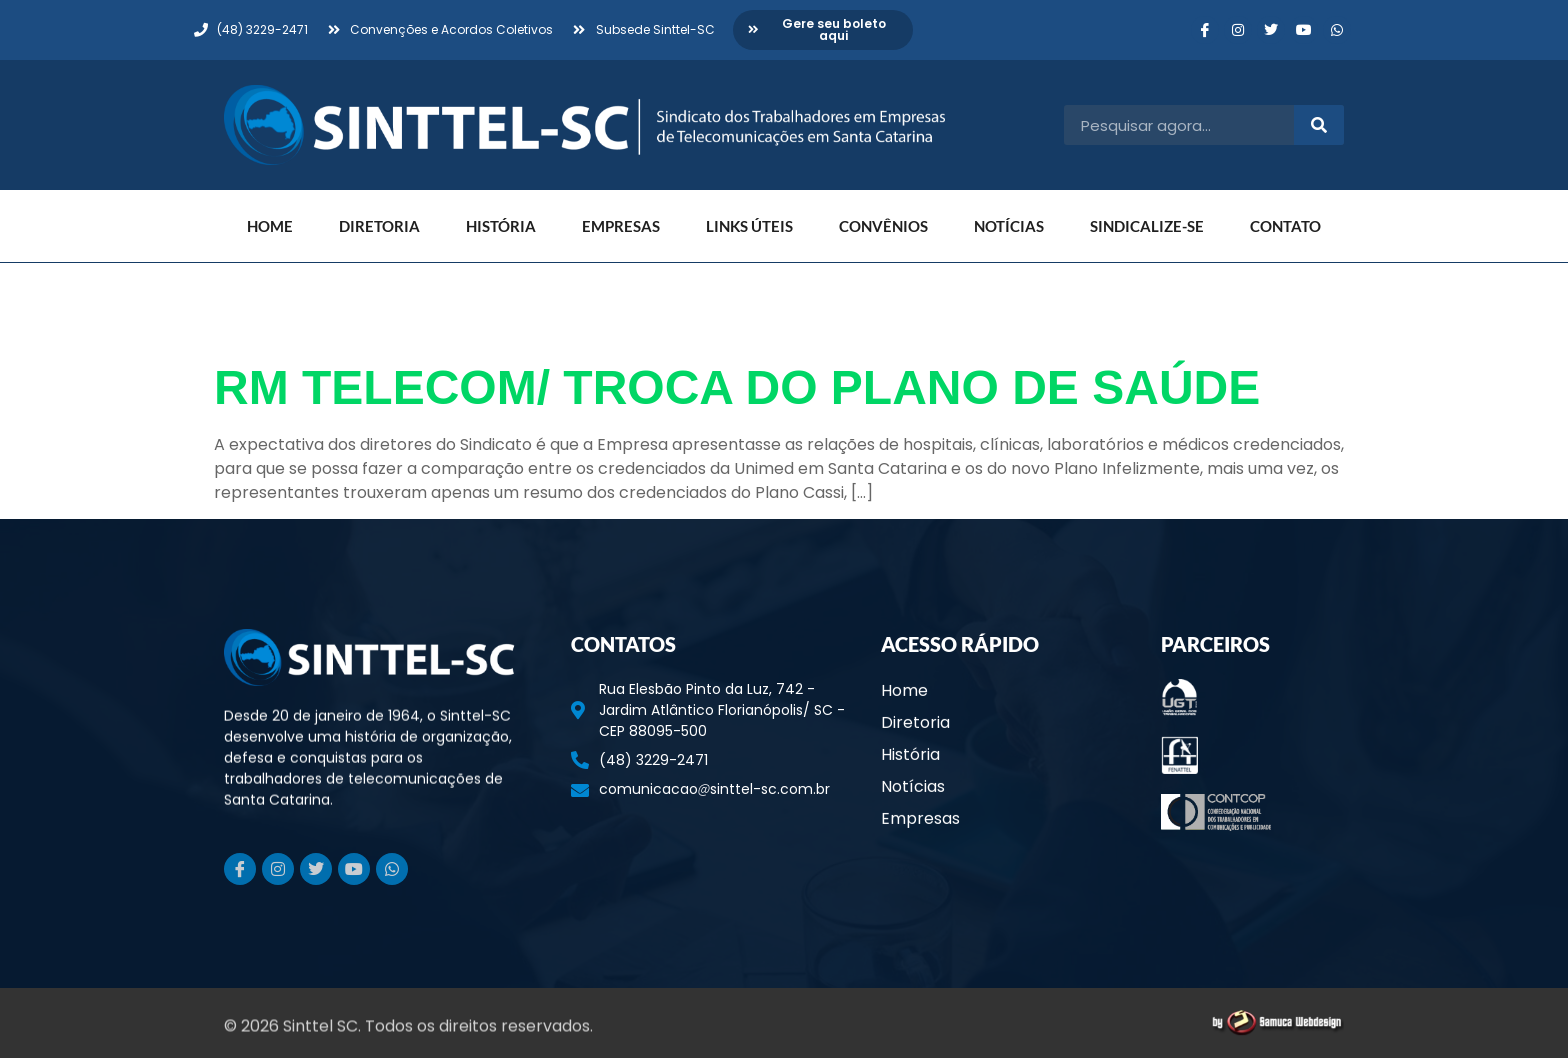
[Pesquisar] (1319, 125)
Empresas (621, 226)
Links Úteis (749, 226)
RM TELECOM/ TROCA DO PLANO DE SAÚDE (737, 387)
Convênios (883, 226)
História (501, 226)
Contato (1285, 226)
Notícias (1009, 226)
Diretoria (379, 226)
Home (270, 226)
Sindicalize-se (1147, 226)
